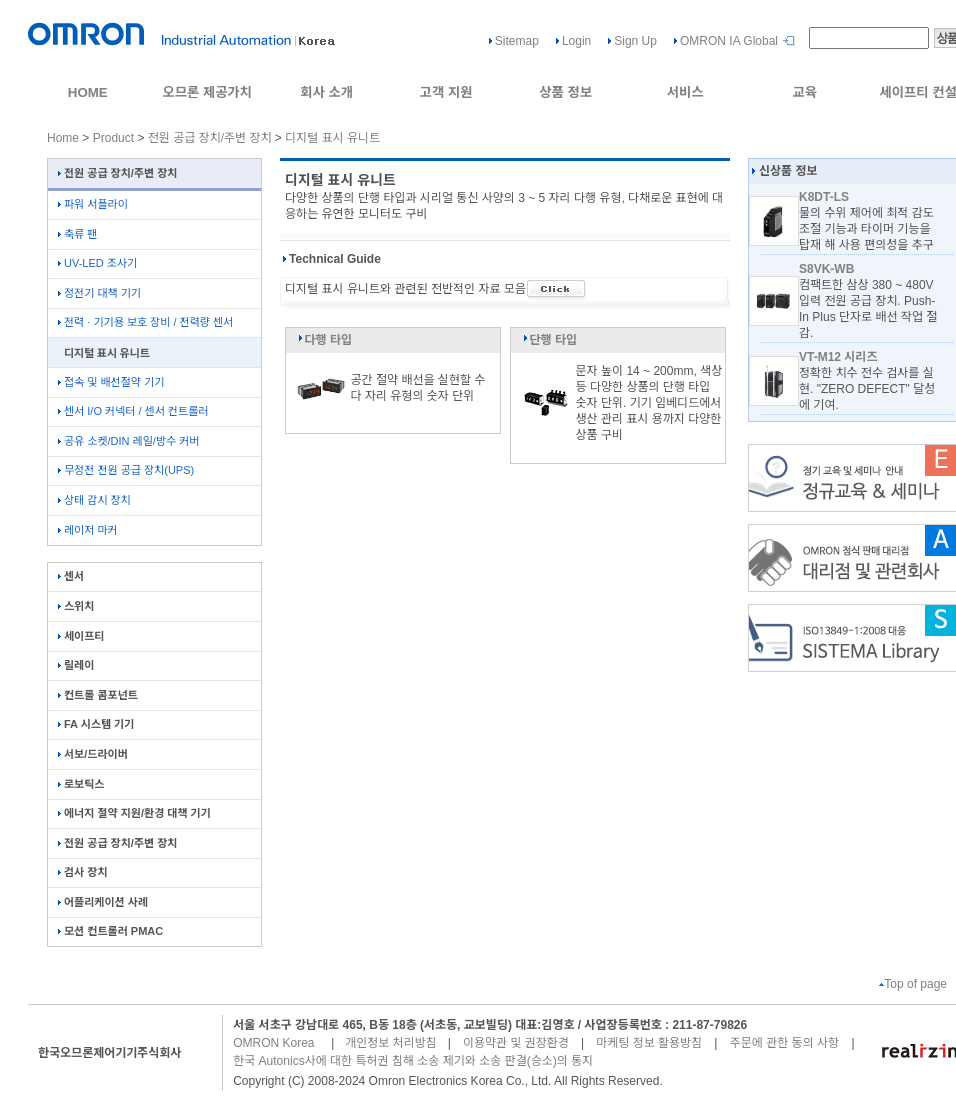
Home (63, 138)
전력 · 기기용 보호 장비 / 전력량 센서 (145, 322)
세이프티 (81, 636)
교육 (804, 92)
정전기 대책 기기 (99, 293)
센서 (71, 576)
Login (576, 41)
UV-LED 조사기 (97, 263)
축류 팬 (77, 234)
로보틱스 (81, 784)
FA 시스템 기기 (96, 724)
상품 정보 (565, 92)
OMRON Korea (273, 1043)
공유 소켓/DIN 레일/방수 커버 (128, 441)
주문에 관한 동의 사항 (784, 1043)
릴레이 (76, 665)
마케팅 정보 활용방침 (649, 1043)
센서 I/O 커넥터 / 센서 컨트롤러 (133, 411)
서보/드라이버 (93, 754)
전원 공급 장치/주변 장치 (210, 138)
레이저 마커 (88, 530)
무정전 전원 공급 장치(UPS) (126, 470)
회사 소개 (326, 92)
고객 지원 (446, 92)
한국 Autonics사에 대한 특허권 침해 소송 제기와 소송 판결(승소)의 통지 (413, 1061)
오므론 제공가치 (207, 92)
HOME (88, 92)
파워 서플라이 (93, 204)
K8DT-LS (824, 197)
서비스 (685, 92)
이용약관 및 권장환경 (516, 1043)
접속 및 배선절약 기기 (111, 382)
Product (113, 138)
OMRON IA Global (729, 41)
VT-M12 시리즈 (838, 357)
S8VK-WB (826, 269)
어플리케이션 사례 (103, 902)
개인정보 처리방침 (391, 1043)
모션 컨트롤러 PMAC (110, 931)
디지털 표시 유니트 (332, 138)
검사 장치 (83, 872)
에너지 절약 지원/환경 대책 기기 (134, 813)
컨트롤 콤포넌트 (98, 695)
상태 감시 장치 (94, 500)
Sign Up (635, 41)
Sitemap (517, 41)
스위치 (76, 606)
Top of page (913, 984)
